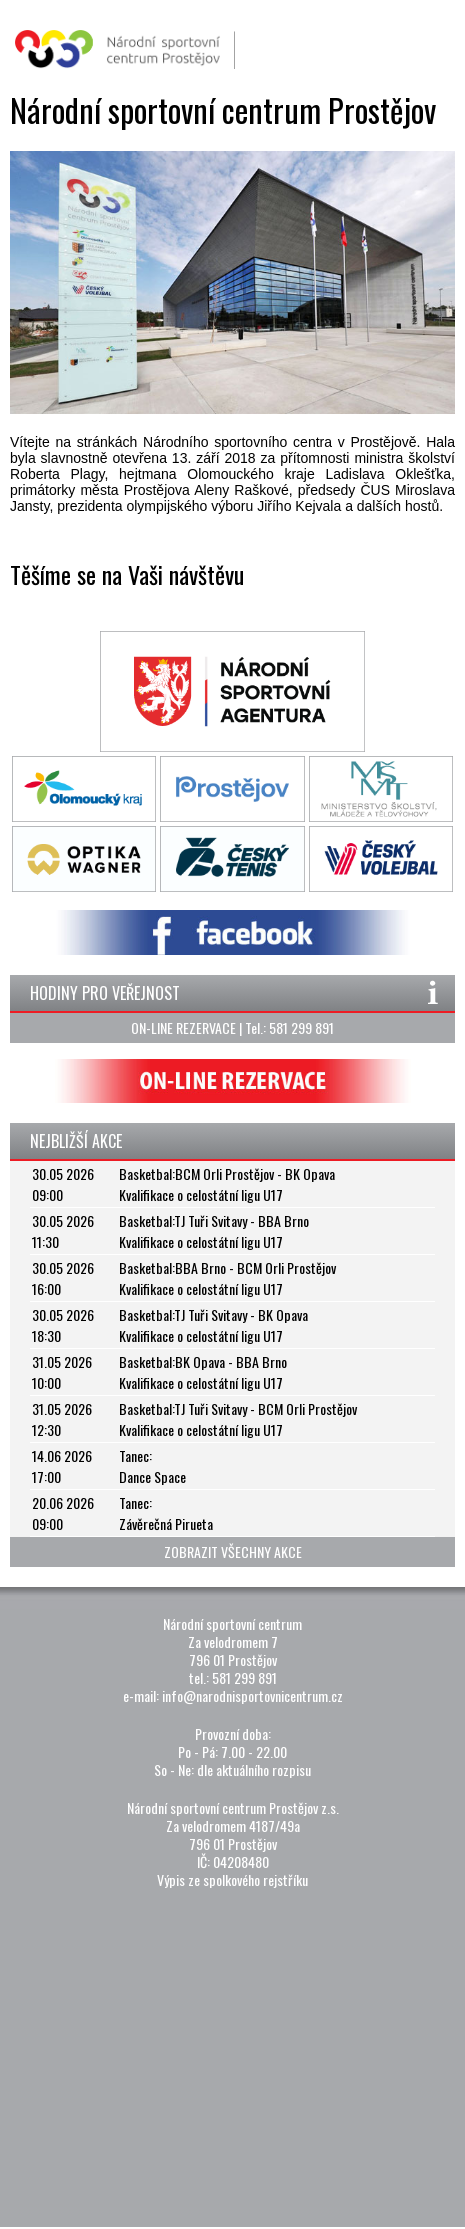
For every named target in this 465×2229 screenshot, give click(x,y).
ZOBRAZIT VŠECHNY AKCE (233, 1551)
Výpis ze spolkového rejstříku (232, 1879)
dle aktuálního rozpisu (254, 1769)
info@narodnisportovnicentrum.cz (252, 1695)
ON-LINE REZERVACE (183, 1027)
